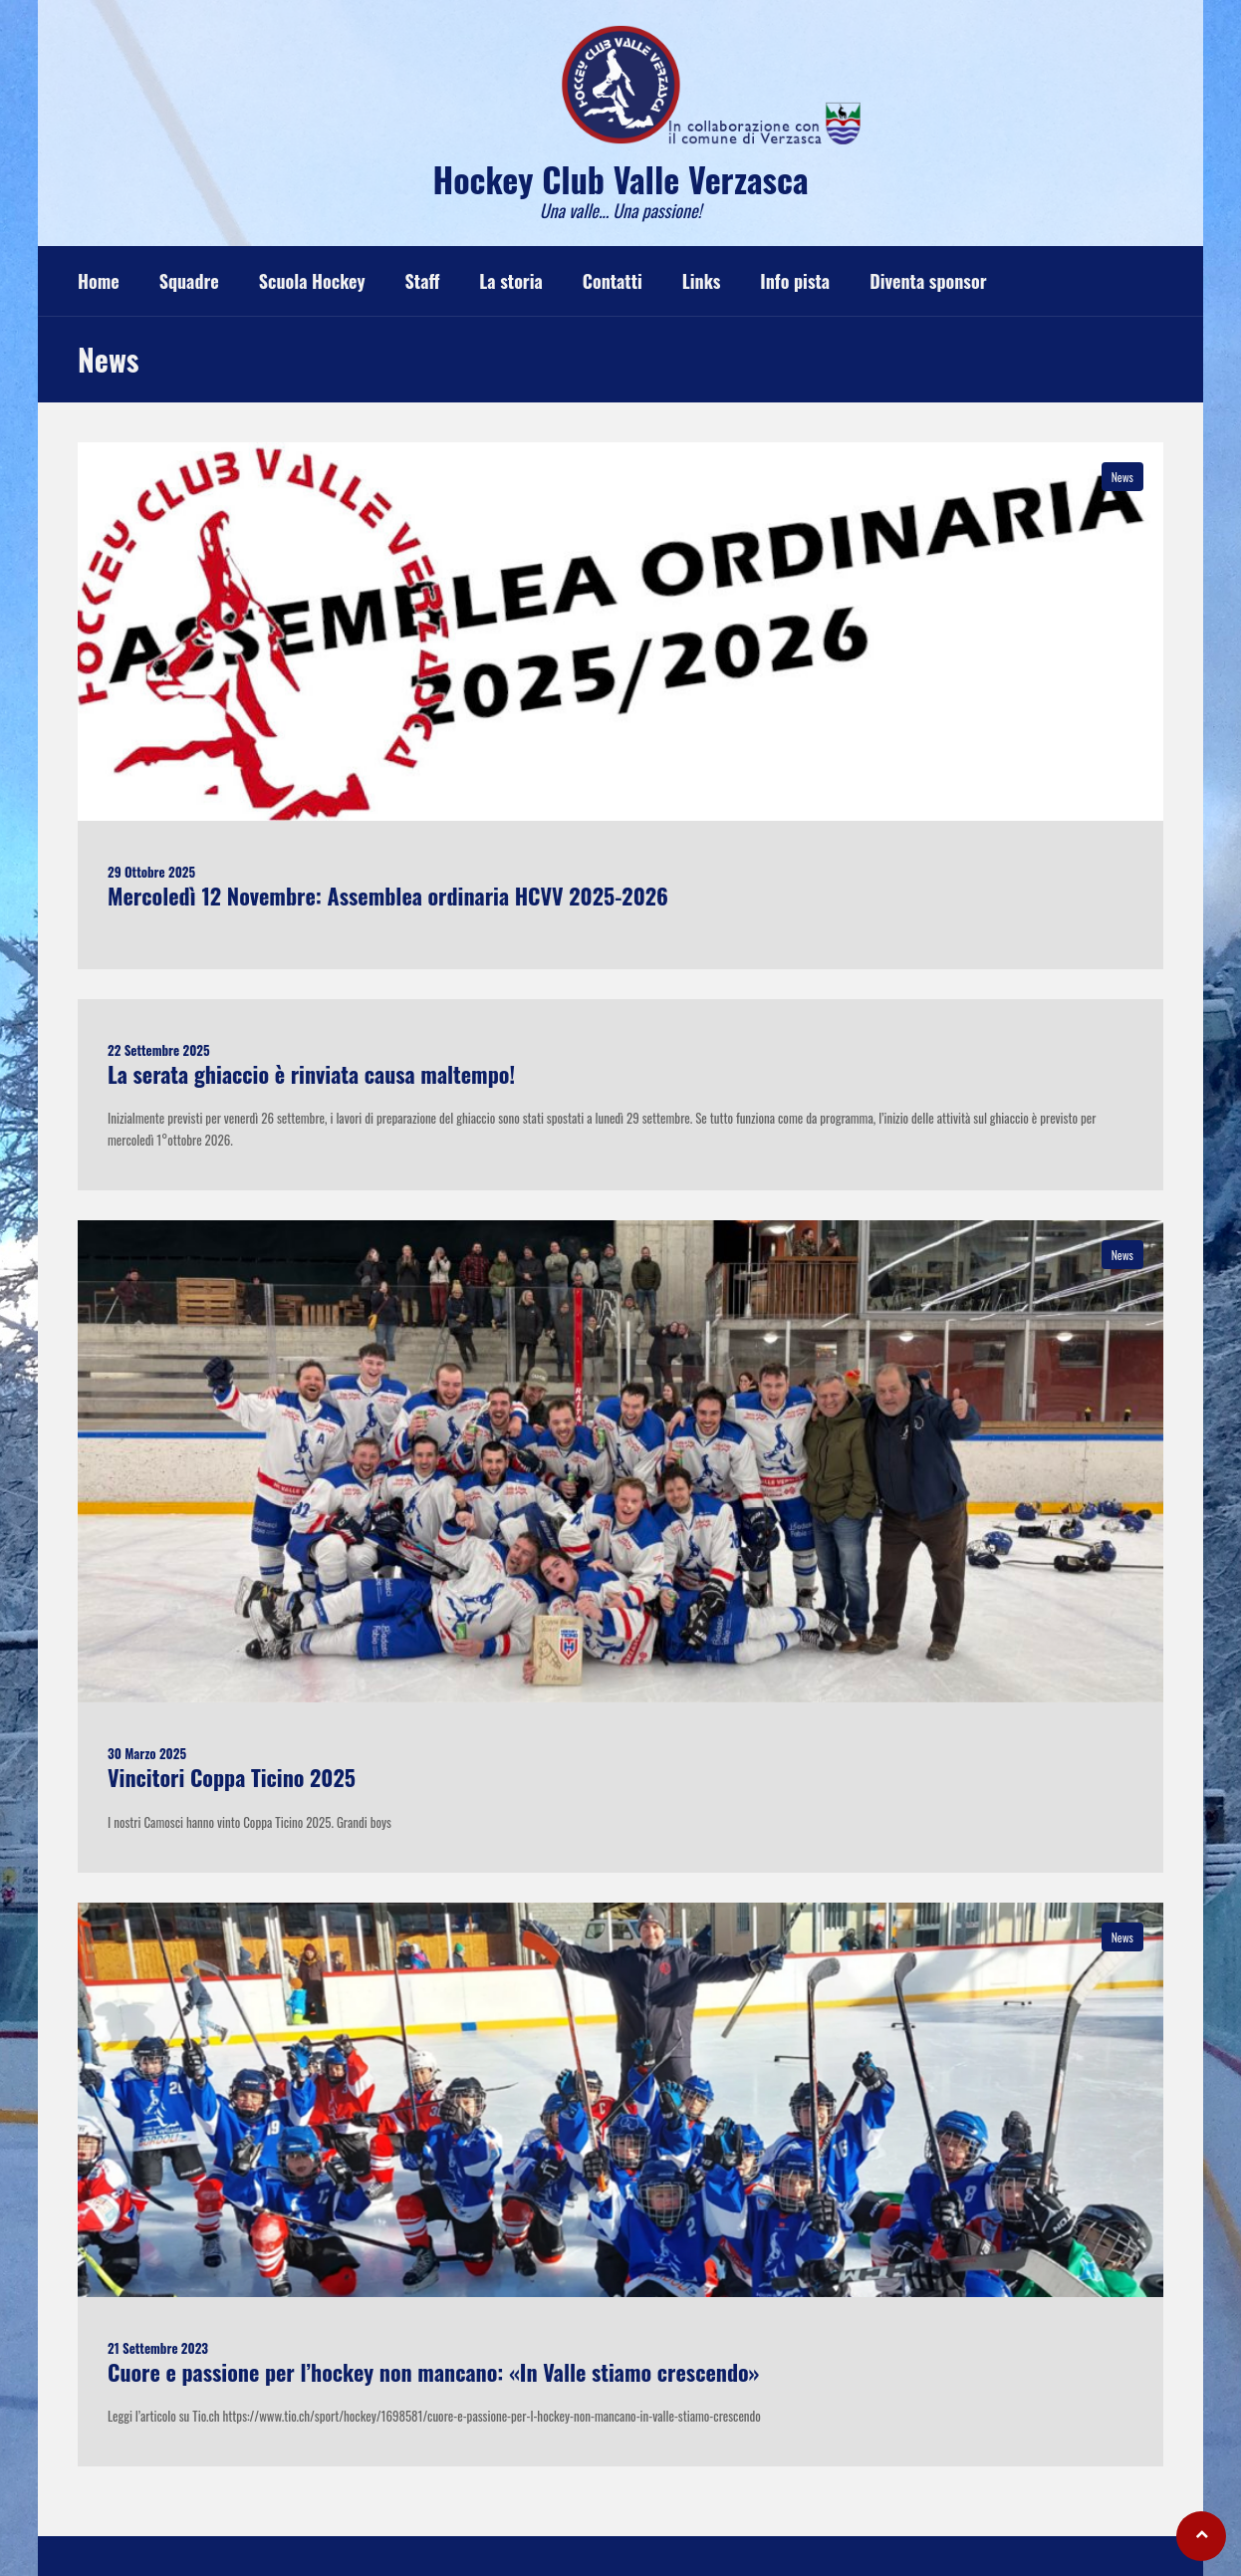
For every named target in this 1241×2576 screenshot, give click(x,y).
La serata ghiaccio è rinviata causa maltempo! (311, 1074)
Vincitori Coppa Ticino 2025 (232, 1777)
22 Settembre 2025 (159, 1050)
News (1122, 476)
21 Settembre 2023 (158, 2348)
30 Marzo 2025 (147, 1753)
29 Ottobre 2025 (151, 872)
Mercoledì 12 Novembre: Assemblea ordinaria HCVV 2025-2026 (388, 895)
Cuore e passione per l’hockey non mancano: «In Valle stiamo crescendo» (433, 2372)
